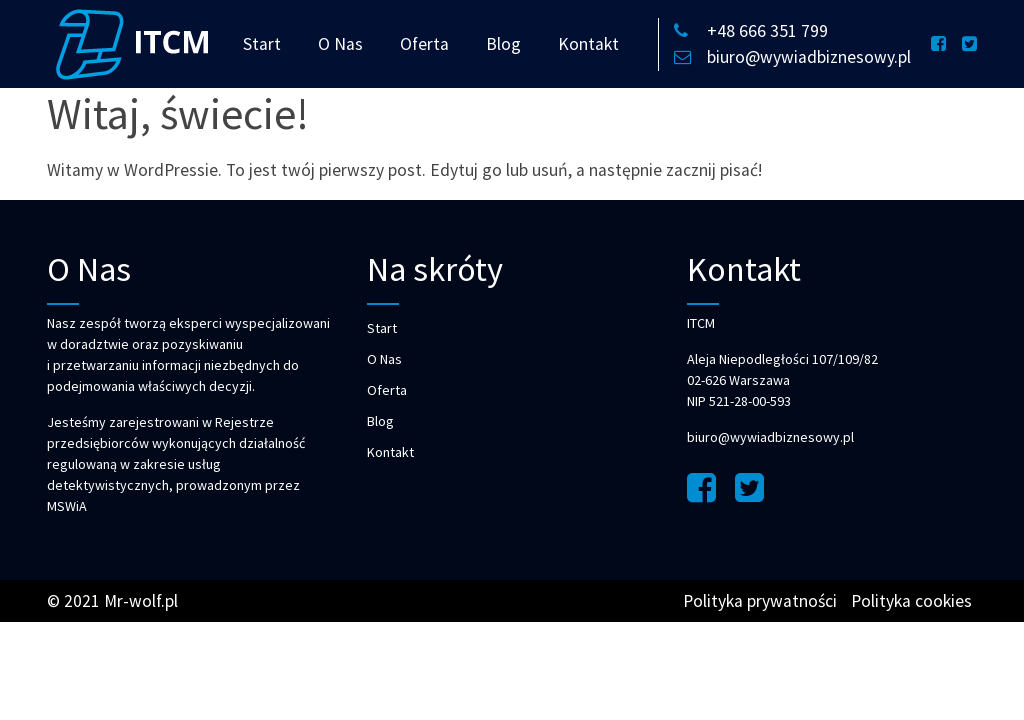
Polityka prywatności (760, 601)
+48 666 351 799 (751, 31)
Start (262, 44)
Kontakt (588, 44)
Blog (503, 44)
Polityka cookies (911, 601)
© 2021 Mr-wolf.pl (112, 601)
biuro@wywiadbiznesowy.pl (792, 57)
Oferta (424, 44)
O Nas (340, 44)
